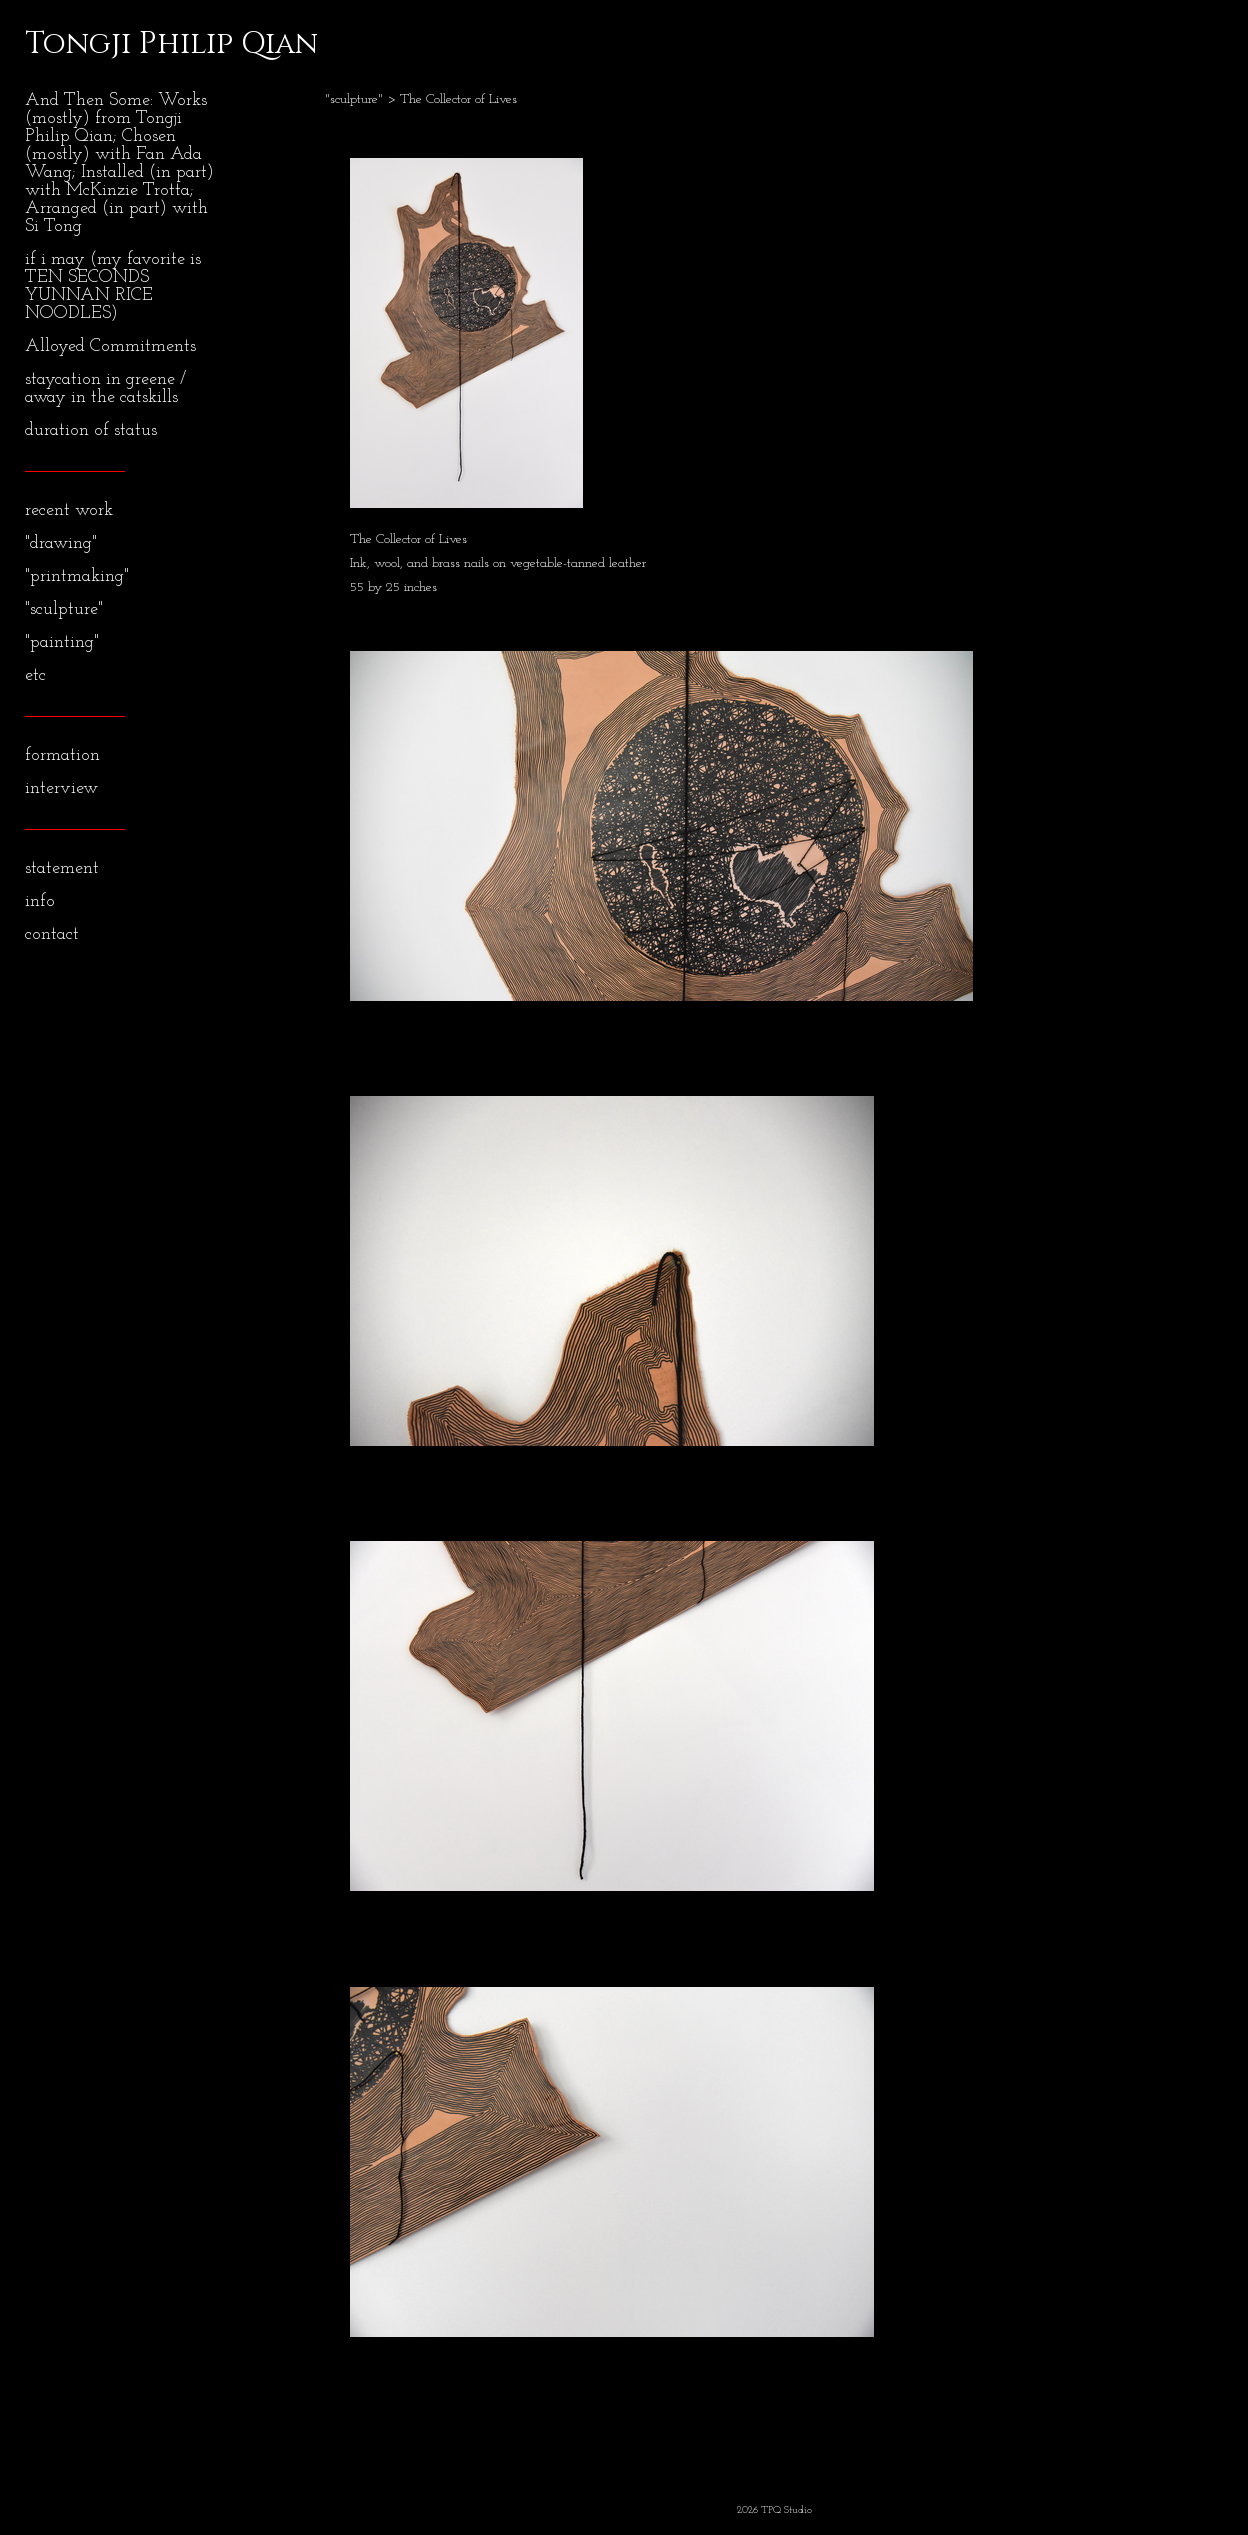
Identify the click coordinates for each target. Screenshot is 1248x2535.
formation (62, 755)
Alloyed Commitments (110, 346)
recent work (69, 510)
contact (52, 934)
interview (61, 788)
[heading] (75, 44)
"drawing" (61, 543)
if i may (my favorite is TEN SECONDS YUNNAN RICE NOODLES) (113, 286)
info (40, 901)
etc (35, 675)
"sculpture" (64, 609)
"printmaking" (77, 576)
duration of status (91, 430)
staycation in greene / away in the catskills (105, 388)
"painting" (62, 642)
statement (62, 868)
